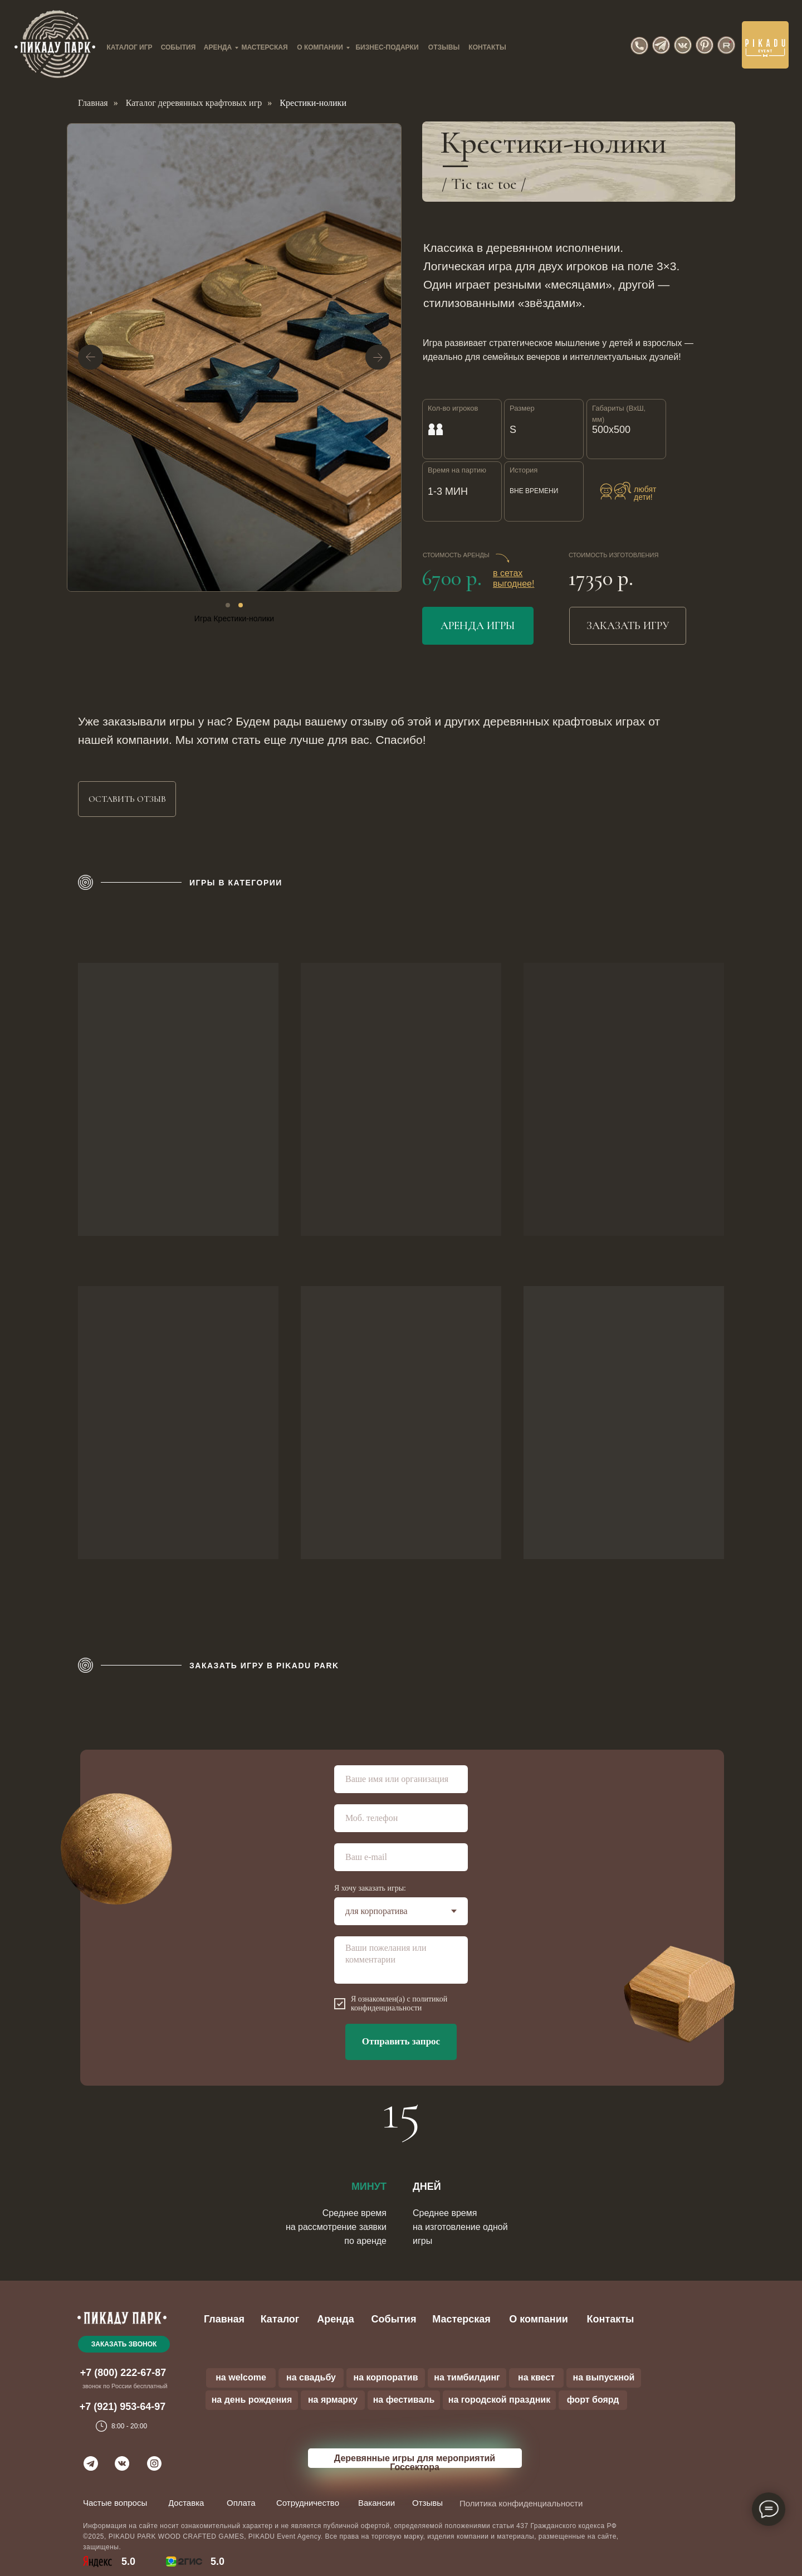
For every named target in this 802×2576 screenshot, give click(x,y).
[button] (127, 799)
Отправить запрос (401, 2041)
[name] (401, 1779)
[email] (401, 1857)
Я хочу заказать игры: (370, 1888)
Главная (93, 103)
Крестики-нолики (313, 103)
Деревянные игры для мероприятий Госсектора (414, 2462)
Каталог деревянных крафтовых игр (194, 103)
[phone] (401, 1818)
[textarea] (401, 1960)
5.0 (217, 2561)
